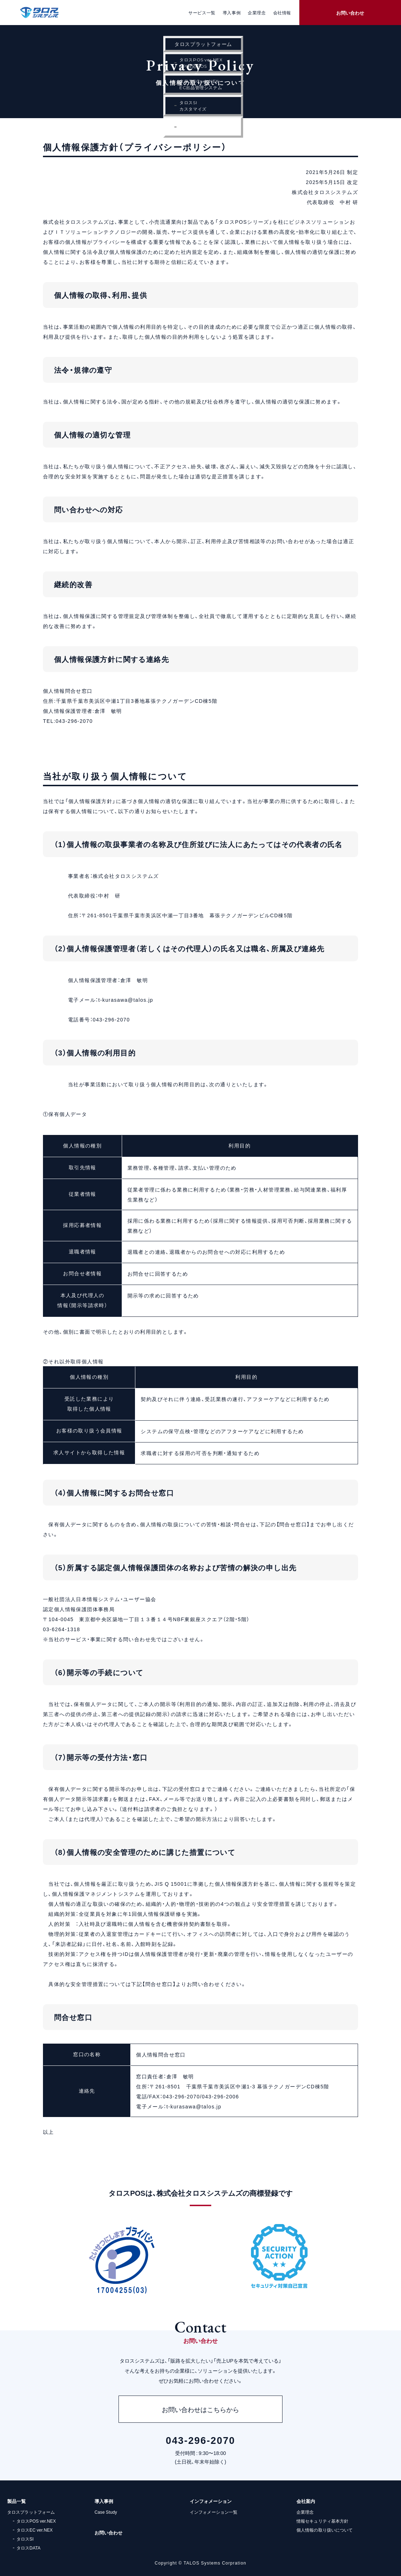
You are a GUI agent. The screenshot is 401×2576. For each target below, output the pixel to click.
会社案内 (305, 2501)
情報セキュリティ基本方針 (322, 2521)
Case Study (106, 2512)
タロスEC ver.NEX (34, 2530)
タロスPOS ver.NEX (36, 2521)
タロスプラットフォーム (31, 2512)
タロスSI (25, 2539)
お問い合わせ (350, 12)
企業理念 (305, 2512)
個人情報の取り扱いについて (324, 2530)
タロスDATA (28, 2547)
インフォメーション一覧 (213, 2512)
